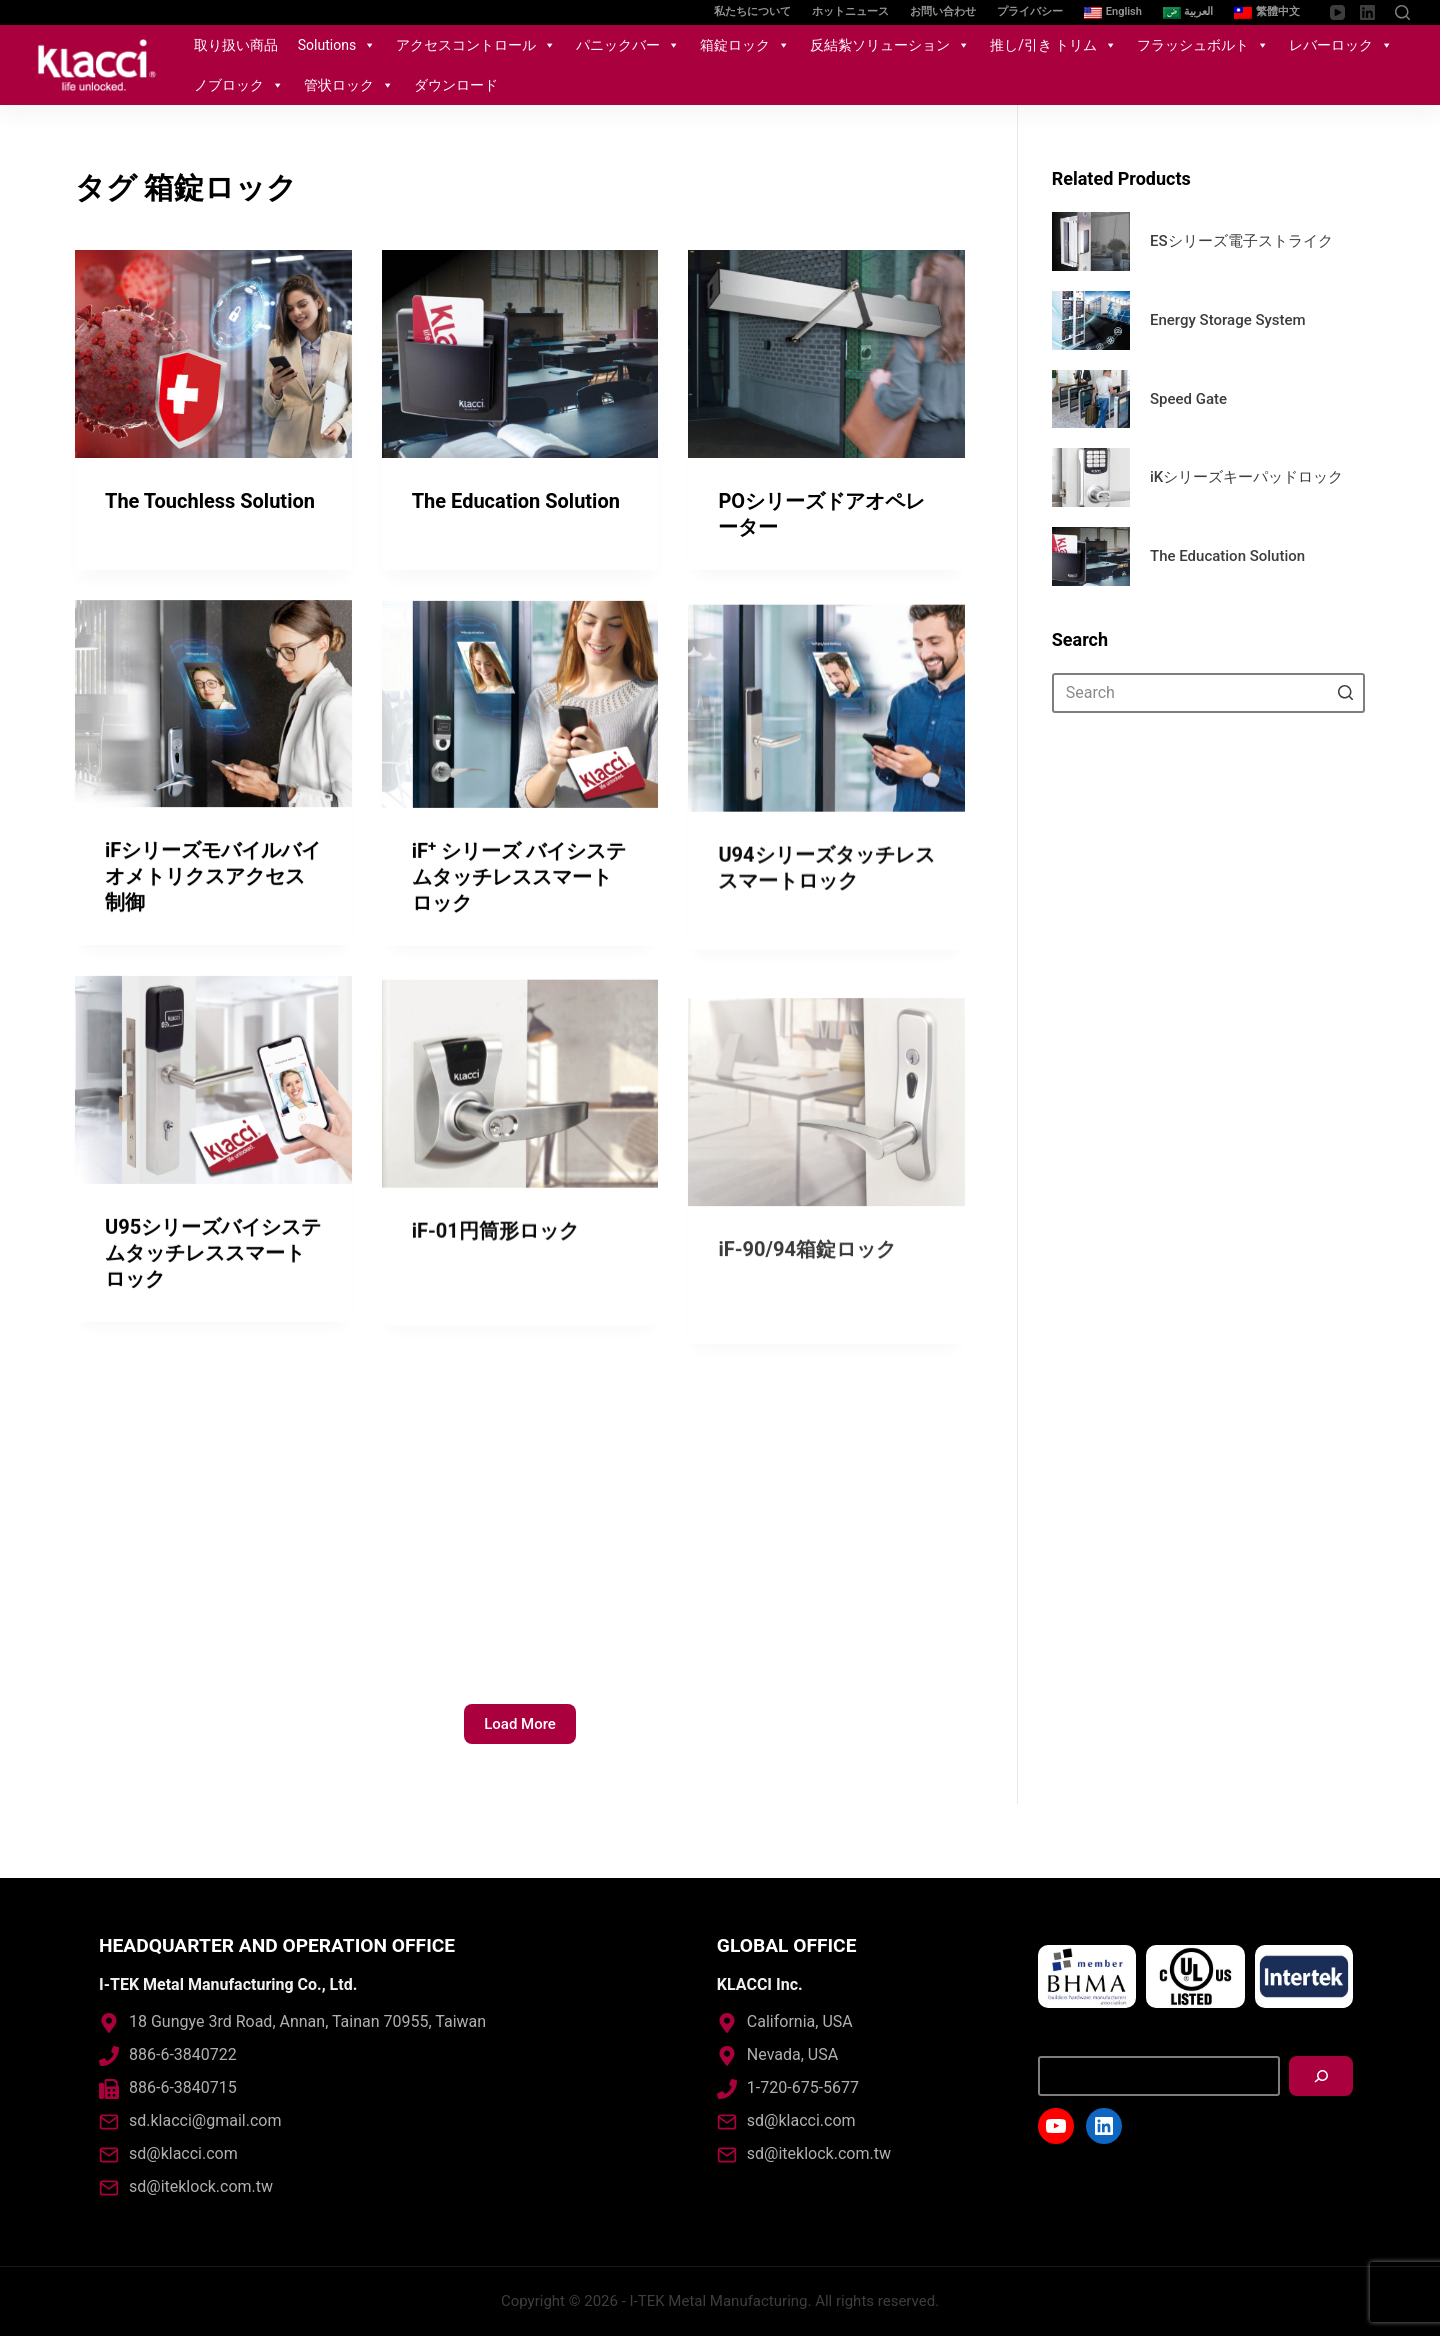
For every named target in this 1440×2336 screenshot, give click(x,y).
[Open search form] (1402, 12)
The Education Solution (516, 501)
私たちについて (752, 11)
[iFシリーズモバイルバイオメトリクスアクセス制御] (213, 710)
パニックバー (628, 45)
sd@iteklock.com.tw (201, 2186)
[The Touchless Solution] (213, 354)
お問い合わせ (943, 11)
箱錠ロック (745, 45)
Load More (520, 1724)
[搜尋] (1321, 2076)
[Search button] (1345, 693)
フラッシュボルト (1203, 45)
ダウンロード (456, 85)
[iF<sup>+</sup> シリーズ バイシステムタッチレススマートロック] (520, 734)
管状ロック (349, 85)
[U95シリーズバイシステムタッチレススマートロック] (213, 1110)
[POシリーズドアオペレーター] (826, 355)
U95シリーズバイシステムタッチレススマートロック (213, 1282)
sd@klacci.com (183, 2153)
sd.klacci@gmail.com (205, 2120)
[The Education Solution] (520, 354)
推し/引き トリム (1053, 45)
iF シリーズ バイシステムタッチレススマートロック (519, 907)
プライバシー (1030, 11)
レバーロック (1341, 45)
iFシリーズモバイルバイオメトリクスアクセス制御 (213, 882)
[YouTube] (1337, 12)
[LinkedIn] (1367, 12)
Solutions (337, 45)
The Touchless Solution (210, 501)
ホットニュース (850, 11)
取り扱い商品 (236, 45)
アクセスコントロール (476, 45)
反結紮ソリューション (890, 45)
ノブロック (239, 85)
